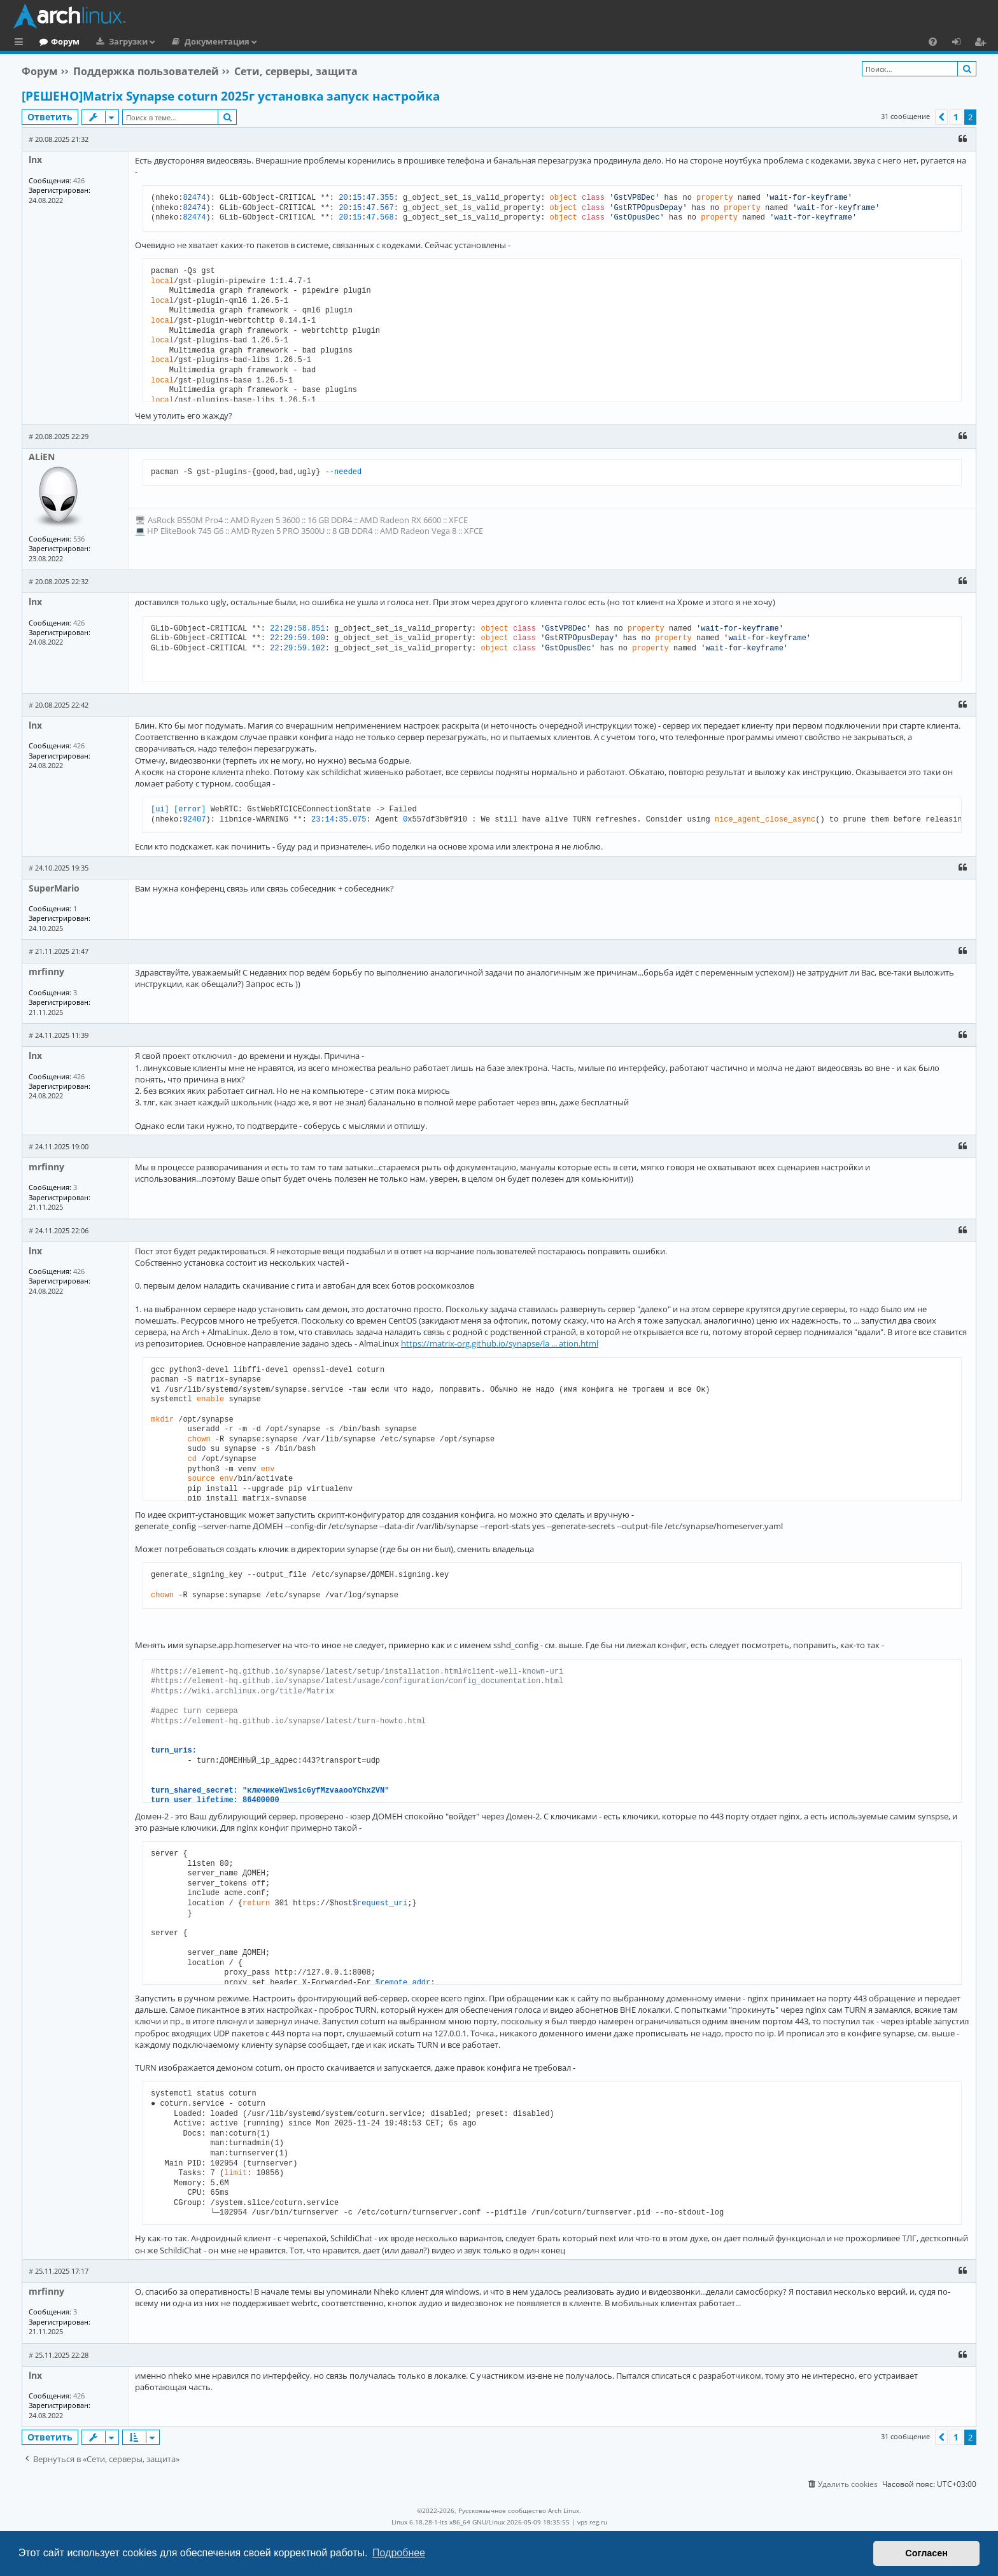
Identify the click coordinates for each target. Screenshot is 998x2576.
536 (79, 538)
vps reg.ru (592, 2521)
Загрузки (180, 41)
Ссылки (21, 43)
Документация (269, 41)
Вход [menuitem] (960, 43)
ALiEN (42, 457)
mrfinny (46, 971)
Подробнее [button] (398, 2552)
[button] (941, 117)
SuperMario (54, 888)
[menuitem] (933, 41)
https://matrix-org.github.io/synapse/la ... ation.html (499, 1343)
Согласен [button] (926, 2553)
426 (79, 180)
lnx (35, 159)
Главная (57, 41)
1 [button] (956, 117)
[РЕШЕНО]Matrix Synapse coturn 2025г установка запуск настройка (231, 96)
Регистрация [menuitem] (983, 43)
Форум (117, 41)
